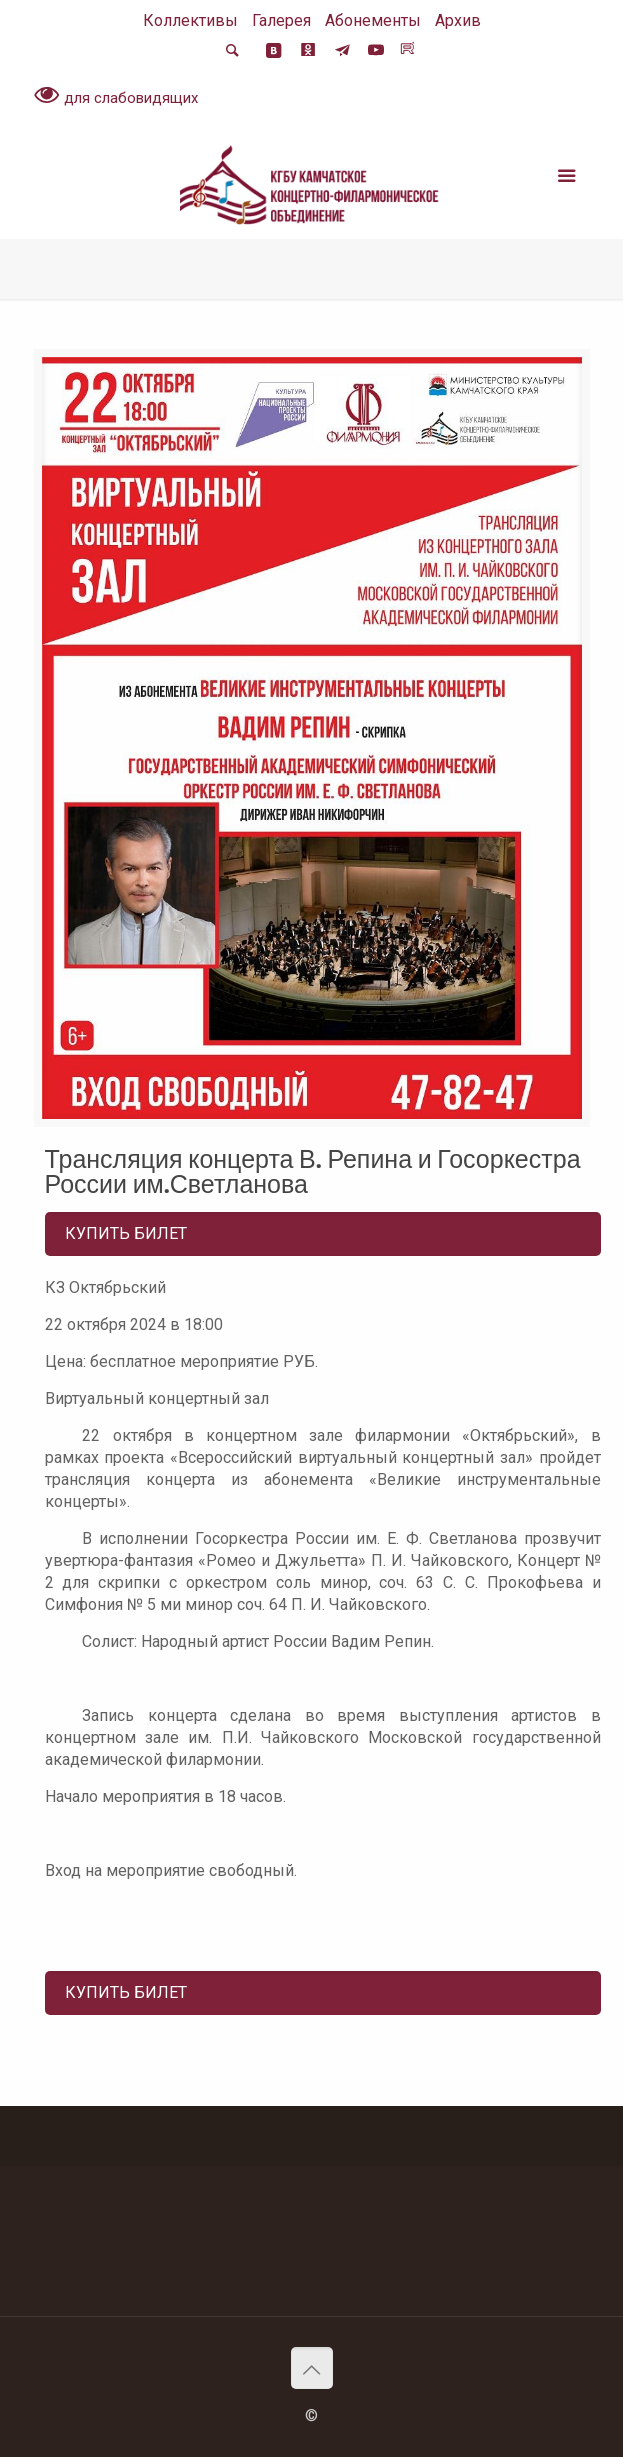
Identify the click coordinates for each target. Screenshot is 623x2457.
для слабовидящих (116, 97)
